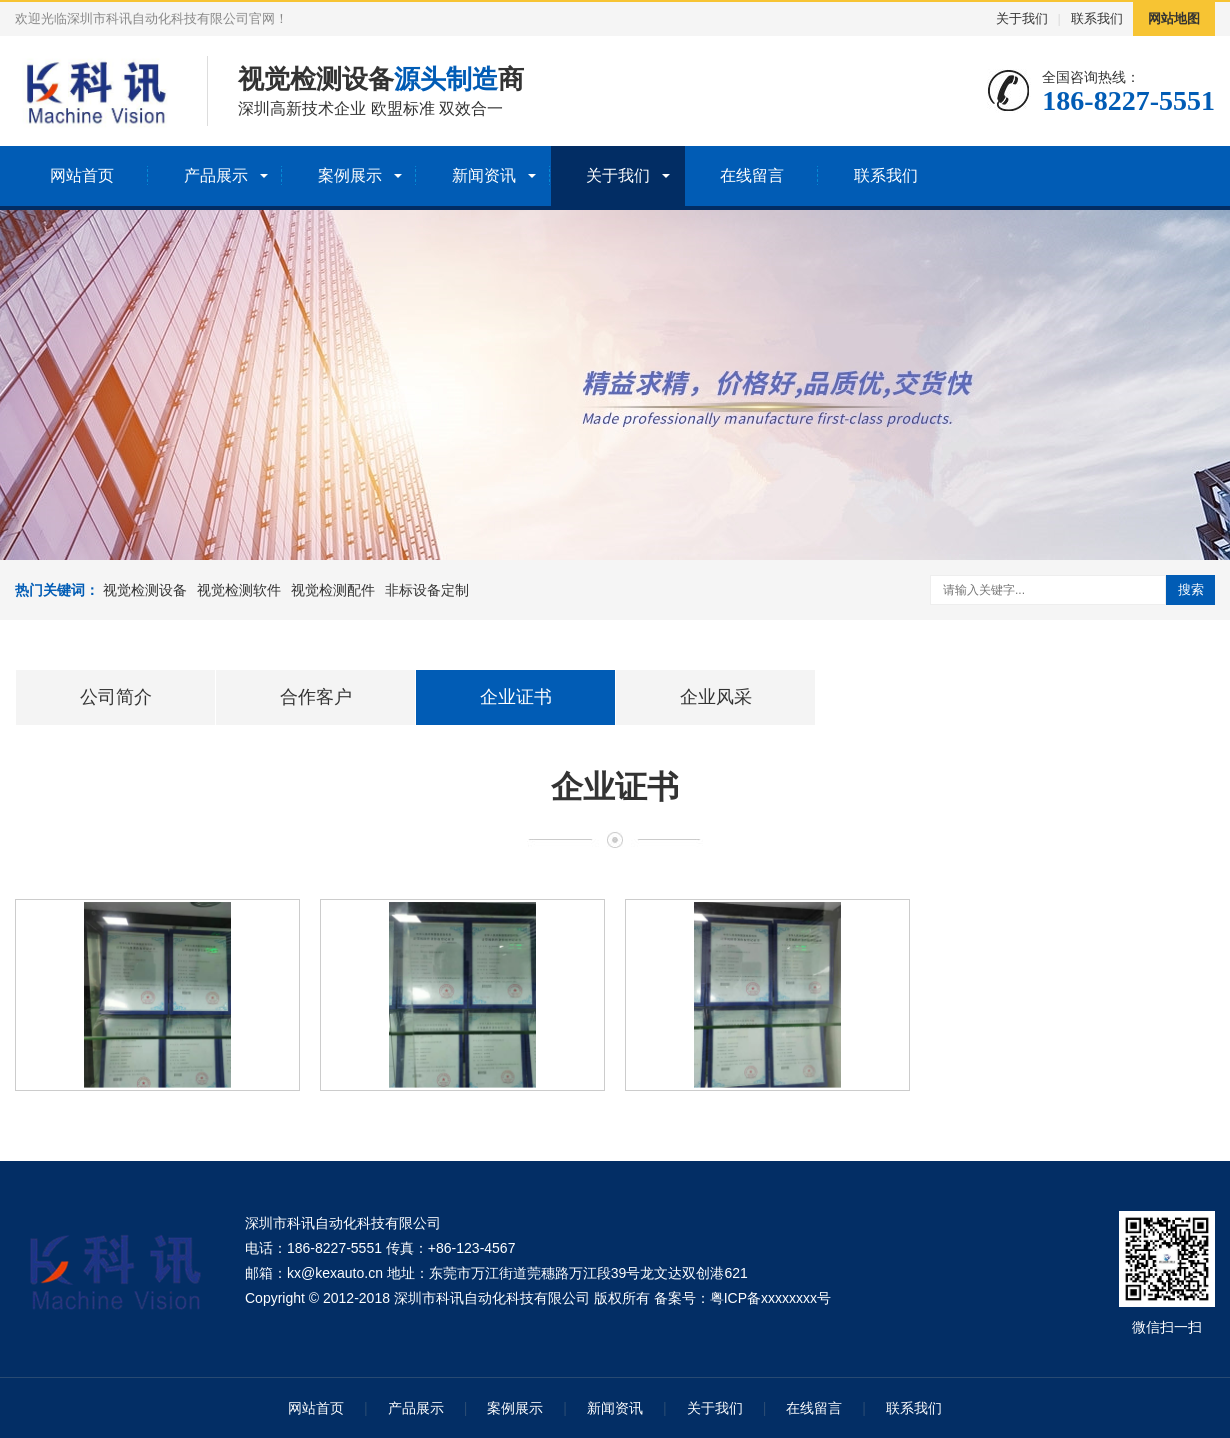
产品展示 (216, 175)
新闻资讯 (484, 175)
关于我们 (1022, 18)
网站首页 (82, 175)
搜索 (1191, 589)
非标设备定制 (427, 590)
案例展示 (350, 175)
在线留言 (752, 175)
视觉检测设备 (145, 590)
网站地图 (1174, 18)
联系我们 (1097, 18)
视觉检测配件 (333, 590)
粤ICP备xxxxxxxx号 (770, 1298)
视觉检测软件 (239, 590)
